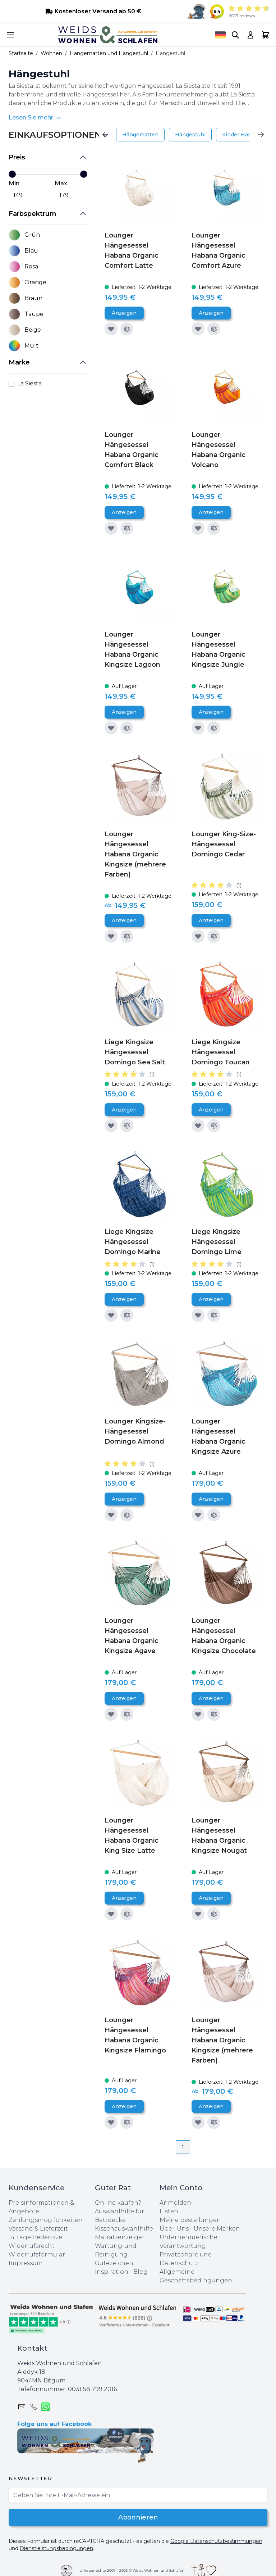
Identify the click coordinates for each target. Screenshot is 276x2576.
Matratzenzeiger (119, 2237)
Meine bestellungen (190, 2220)
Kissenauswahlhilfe (124, 2228)
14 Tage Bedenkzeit (37, 2237)
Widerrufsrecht (32, 2245)
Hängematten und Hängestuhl (109, 53)
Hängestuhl (190, 134)
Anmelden (175, 2202)
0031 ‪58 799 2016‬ (92, 2389)
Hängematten (140, 134)
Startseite (21, 53)
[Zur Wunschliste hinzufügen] (111, 328)
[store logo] (108, 35)
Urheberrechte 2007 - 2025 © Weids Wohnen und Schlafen (131, 2570)
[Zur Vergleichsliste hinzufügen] (126, 328)
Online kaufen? (118, 2202)
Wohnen (51, 53)
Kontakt (32, 2348)
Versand (21, 2228)
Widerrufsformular (37, 2254)
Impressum (26, 2263)
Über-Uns (174, 2228)
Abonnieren (138, 2517)
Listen (169, 2211)
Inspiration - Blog (121, 2271)
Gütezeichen (114, 2263)
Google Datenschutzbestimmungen (216, 2541)
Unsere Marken (217, 2228)
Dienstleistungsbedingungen (56, 2548)
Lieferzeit (54, 2228)
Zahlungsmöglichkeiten (46, 2220)
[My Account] (250, 34)
